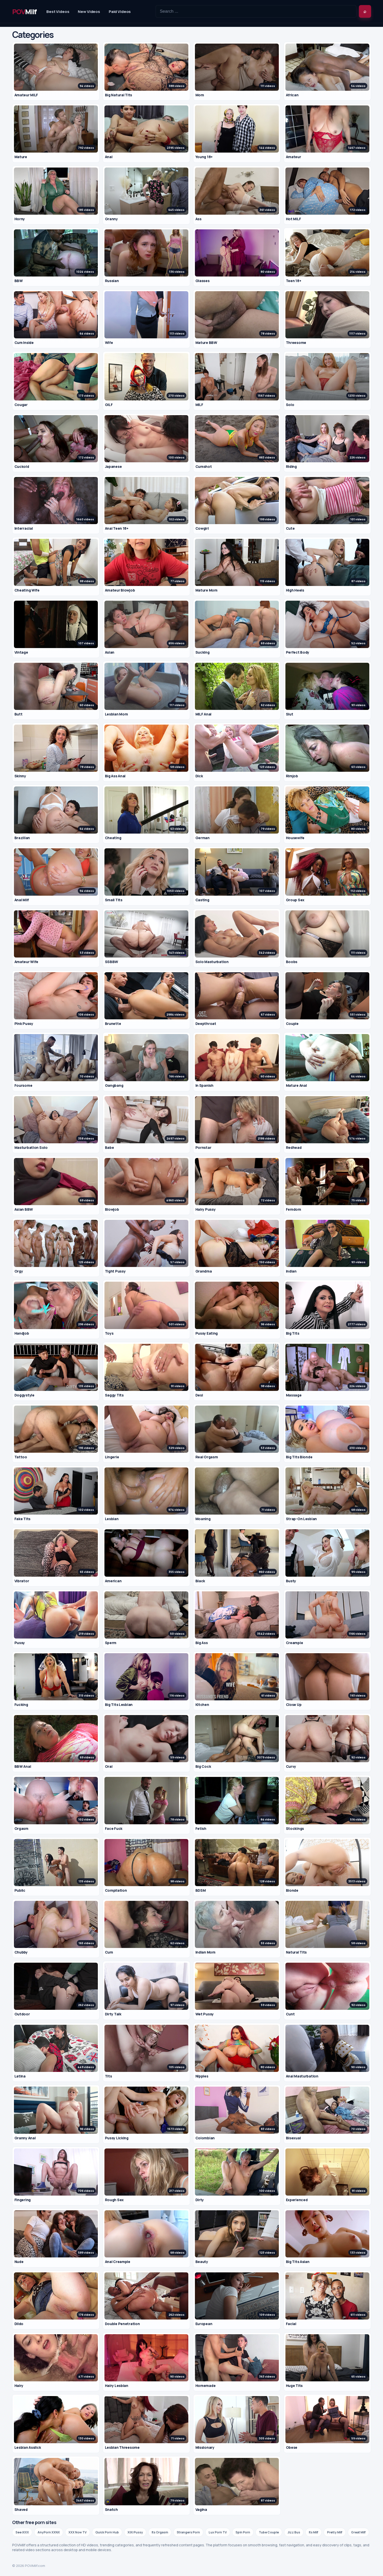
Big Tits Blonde (299, 1457)
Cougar (21, 404)
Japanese (113, 466)
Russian (112, 280)
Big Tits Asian (297, 2261)
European (203, 2323)
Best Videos (57, 11)
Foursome (23, 1085)
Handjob (21, 1333)
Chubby (21, 1952)
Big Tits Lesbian (119, 1704)
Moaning (203, 1518)
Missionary (204, 2447)
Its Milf (313, 2532)
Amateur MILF (26, 95)
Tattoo (20, 1457)
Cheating (113, 837)
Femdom (293, 1209)
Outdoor (22, 2014)
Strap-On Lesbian (301, 1518)
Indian (291, 1271)
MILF (199, 404)
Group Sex (295, 899)
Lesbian (112, 1518)
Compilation (116, 1890)
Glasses (202, 280)
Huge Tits (294, 2385)
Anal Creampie (117, 2261)
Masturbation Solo (31, 1147)
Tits (108, 2076)
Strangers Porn (188, 2532)
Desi (199, 1395)
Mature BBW (206, 342)
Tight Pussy (115, 1271)
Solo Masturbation (212, 961)
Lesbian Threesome (122, 2447)
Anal (109, 156)
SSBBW (111, 961)
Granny (111, 218)
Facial (291, 2323)
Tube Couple (269, 2532)
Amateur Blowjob (120, 590)
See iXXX (22, 2532)
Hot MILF (293, 218)
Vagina (201, 2509)
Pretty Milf (334, 2532)
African (292, 95)
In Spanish (204, 1085)
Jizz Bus (293, 2532)
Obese (292, 2447)
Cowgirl (202, 528)
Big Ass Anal (115, 776)
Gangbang (114, 1085)
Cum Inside (24, 342)
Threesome (296, 342)
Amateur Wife (26, 961)
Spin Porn (242, 2532)
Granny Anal (25, 2138)
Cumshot (203, 466)
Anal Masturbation (302, 2076)
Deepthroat (205, 1023)
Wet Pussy (204, 2014)
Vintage (21, 652)
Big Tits (292, 1333)
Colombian (205, 2138)
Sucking (202, 652)
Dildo (19, 2323)
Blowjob (112, 1209)
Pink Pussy (23, 1023)
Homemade (205, 2385)
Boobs (292, 961)
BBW (18, 280)
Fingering (22, 2199)
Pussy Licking (117, 2138)
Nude (19, 2261)
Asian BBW (23, 1209)
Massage (294, 1395)
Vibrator (21, 1580)
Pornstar (203, 1147)
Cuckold (21, 466)
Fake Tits (22, 1518)
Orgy (18, 1271)
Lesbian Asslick (27, 2447)
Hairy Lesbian (116, 2385)
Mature (20, 156)
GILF (109, 404)
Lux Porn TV (218, 2532)
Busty (291, 1580)
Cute (290, 528)
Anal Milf (21, 899)
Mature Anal (296, 1085)
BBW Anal (22, 1766)
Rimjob (292, 776)
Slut (289, 714)
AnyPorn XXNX (49, 2532)
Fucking (21, 1704)
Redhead (294, 1147)
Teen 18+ (293, 280)
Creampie (294, 1642)
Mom (199, 95)
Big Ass (201, 1642)
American (113, 1580)
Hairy (19, 2385)
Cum (109, 1952)
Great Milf (358, 2532)
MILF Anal (203, 714)
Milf (24, 11)
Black (200, 1580)
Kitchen (202, 1704)
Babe (109, 1147)
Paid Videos (120, 11)
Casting (202, 899)
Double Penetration (122, 2323)
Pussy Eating (206, 1333)
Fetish (200, 1828)
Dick (199, 776)
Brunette (113, 1023)
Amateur (293, 156)
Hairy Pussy (205, 1209)
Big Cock (203, 1766)
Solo (290, 404)
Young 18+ (204, 156)
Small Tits (113, 899)
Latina (20, 2076)
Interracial (23, 528)
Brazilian (22, 837)
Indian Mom (205, 1952)
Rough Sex (114, 2199)
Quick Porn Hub (107, 2532)
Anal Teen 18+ (117, 528)
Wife (109, 342)
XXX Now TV (77, 2532)
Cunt (290, 2014)
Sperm (111, 1642)
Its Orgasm (160, 2532)
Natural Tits (296, 1952)
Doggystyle (24, 1395)
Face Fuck (113, 1828)
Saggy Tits (114, 1395)
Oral (109, 1766)
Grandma (203, 1271)
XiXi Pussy (135, 2532)
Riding (291, 466)
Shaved (21, 2509)
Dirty (199, 2199)
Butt (18, 714)
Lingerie (112, 1457)
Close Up (294, 1704)
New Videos (89, 11)
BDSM (200, 1890)
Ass (198, 218)
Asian (110, 652)
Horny (19, 218)
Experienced (297, 2199)
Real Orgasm (206, 1457)
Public (19, 1890)
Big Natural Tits (118, 95)
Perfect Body (297, 652)
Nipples (201, 2076)
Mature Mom (206, 590)
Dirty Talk (113, 2014)
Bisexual (293, 2138)
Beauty (201, 2261)
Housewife (295, 837)
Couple (292, 1023)
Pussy (19, 1642)
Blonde (292, 1890)
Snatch (111, 2509)
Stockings (295, 1828)
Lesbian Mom (116, 714)
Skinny (20, 776)
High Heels (295, 590)
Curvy (291, 1766)
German (202, 837)
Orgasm (21, 1828)
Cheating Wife (27, 590)
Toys (109, 1333)
